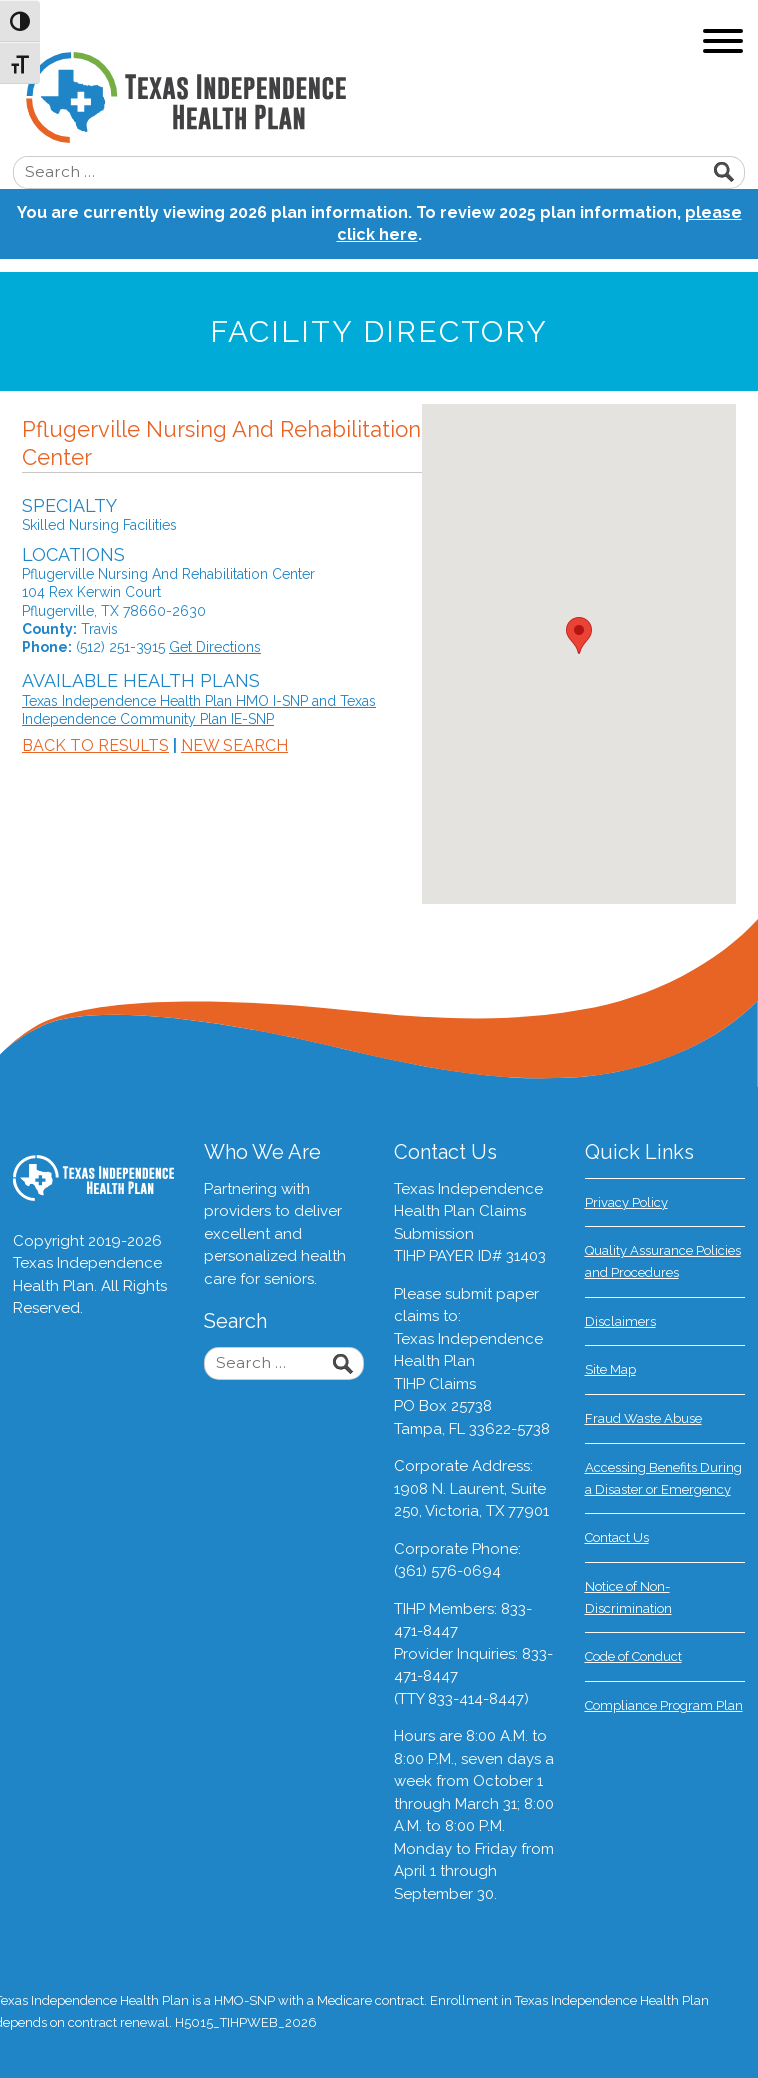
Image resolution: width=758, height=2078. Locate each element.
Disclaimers (620, 1321)
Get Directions (215, 647)
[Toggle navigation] (723, 43)
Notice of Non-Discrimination (628, 1597)
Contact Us (617, 1537)
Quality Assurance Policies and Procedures (663, 1261)
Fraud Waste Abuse (643, 1418)
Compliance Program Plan (664, 1705)
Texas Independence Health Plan (392, 97)
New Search (234, 745)
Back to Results (95, 745)
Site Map (610, 1369)
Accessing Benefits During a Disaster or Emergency (663, 1478)
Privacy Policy (626, 1202)
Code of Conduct (633, 1656)
